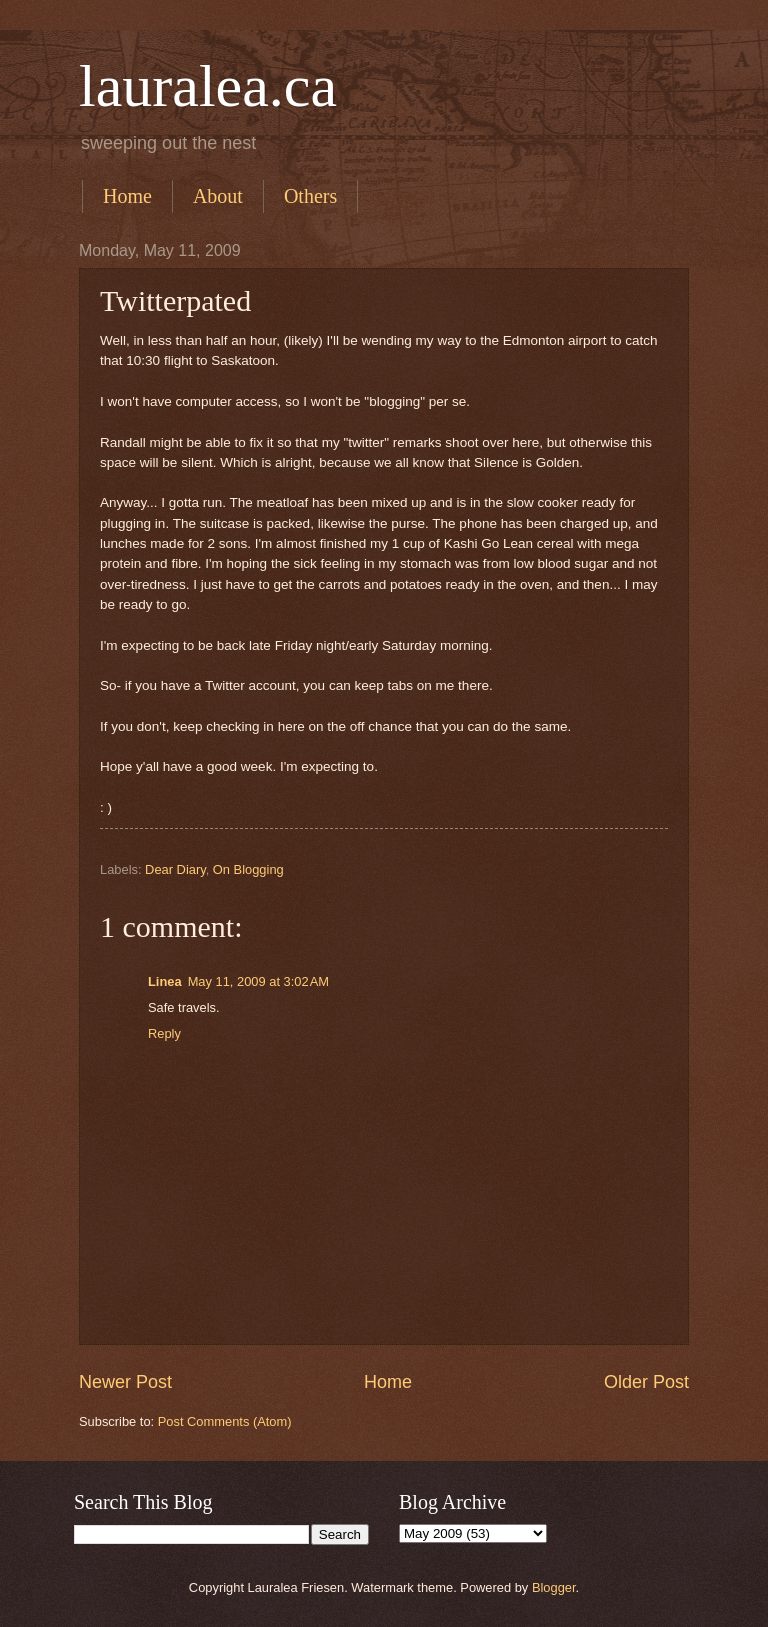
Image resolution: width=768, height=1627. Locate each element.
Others (310, 196)
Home (127, 196)
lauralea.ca (208, 86)
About (218, 196)
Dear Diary (175, 869)
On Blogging (248, 869)
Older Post (646, 1382)
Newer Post (125, 1382)
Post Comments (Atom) (225, 1421)
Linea (165, 981)
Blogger (554, 1587)
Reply (164, 1033)
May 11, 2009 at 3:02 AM (258, 981)
